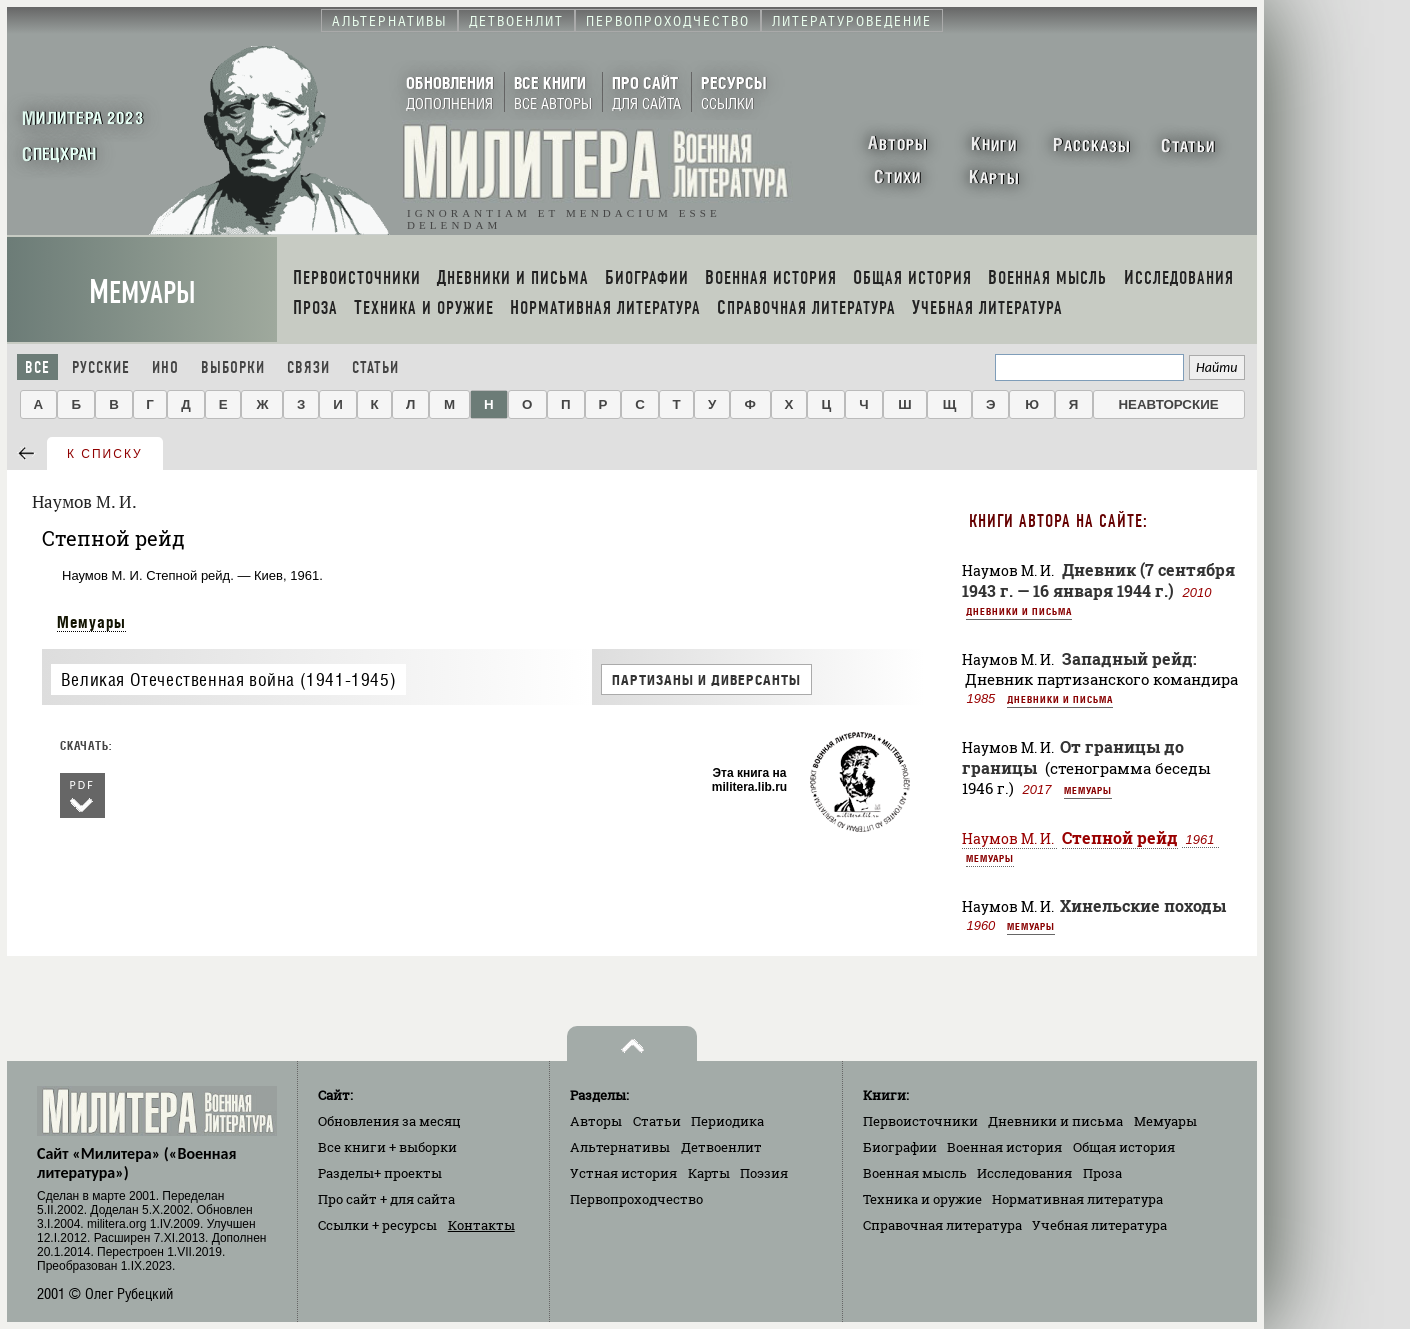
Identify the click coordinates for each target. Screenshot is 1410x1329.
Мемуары (142, 292)
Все (37, 367)
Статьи (375, 367)
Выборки (233, 367)
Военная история (1004, 1147)
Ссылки (377, 1225)
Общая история (1124, 1147)
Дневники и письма (1019, 611)
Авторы (596, 1121)
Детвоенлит (721, 1147)
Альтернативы (620, 1147)
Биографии (900, 1147)
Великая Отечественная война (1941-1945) (228, 679)
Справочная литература (942, 1225)
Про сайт (386, 1199)
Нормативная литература (1077, 1199)
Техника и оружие (922, 1199)
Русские (101, 367)
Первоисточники (920, 1121)
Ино (165, 367)
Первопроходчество (636, 1199)
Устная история (623, 1173)
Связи (308, 367)
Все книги (387, 1147)
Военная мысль (915, 1173)
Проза (1102, 1173)
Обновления (389, 1121)
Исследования (1024, 1173)
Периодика (727, 1121)
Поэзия (764, 1173)
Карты (709, 1173)
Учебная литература (1099, 1225)
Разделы (380, 1173)
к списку (105, 454)
